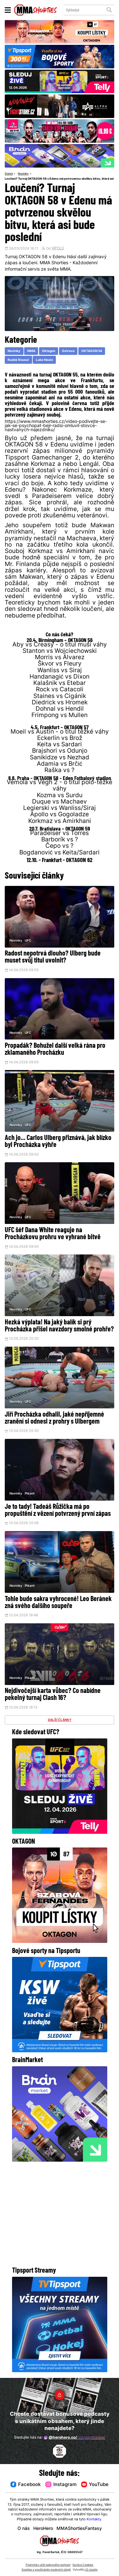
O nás (23, 2529)
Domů (9, 174)
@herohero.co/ (74, 2438)
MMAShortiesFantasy (79, 2529)
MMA (31, 351)
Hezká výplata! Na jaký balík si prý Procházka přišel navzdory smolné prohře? (59, 1326)
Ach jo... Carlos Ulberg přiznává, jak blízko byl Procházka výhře (58, 1142)
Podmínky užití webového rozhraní (48, 2565)
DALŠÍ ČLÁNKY (59, 1721)
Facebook (25, 2484)
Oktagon (48, 351)
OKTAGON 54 (92, 351)
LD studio (91, 2569)
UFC (28, 940)
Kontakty (94, 2519)
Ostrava (68, 351)
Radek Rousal (18, 360)
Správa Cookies (82, 2565)
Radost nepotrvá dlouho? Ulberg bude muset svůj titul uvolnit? (53, 957)
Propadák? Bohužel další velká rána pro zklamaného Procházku (55, 1050)
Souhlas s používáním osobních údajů (46, 2569)
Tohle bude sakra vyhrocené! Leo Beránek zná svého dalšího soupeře (58, 1603)
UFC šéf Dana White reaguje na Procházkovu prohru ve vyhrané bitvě (53, 1234)
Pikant (30, 1494)
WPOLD (58, 249)
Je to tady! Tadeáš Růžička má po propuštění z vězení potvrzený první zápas (58, 1511)
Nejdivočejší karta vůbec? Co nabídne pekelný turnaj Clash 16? (53, 1696)
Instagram (60, 2484)
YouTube (95, 2484)
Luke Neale (44, 360)
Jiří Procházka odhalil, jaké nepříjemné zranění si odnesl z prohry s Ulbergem (54, 1419)
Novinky (23, 174)
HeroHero (43, 2529)
